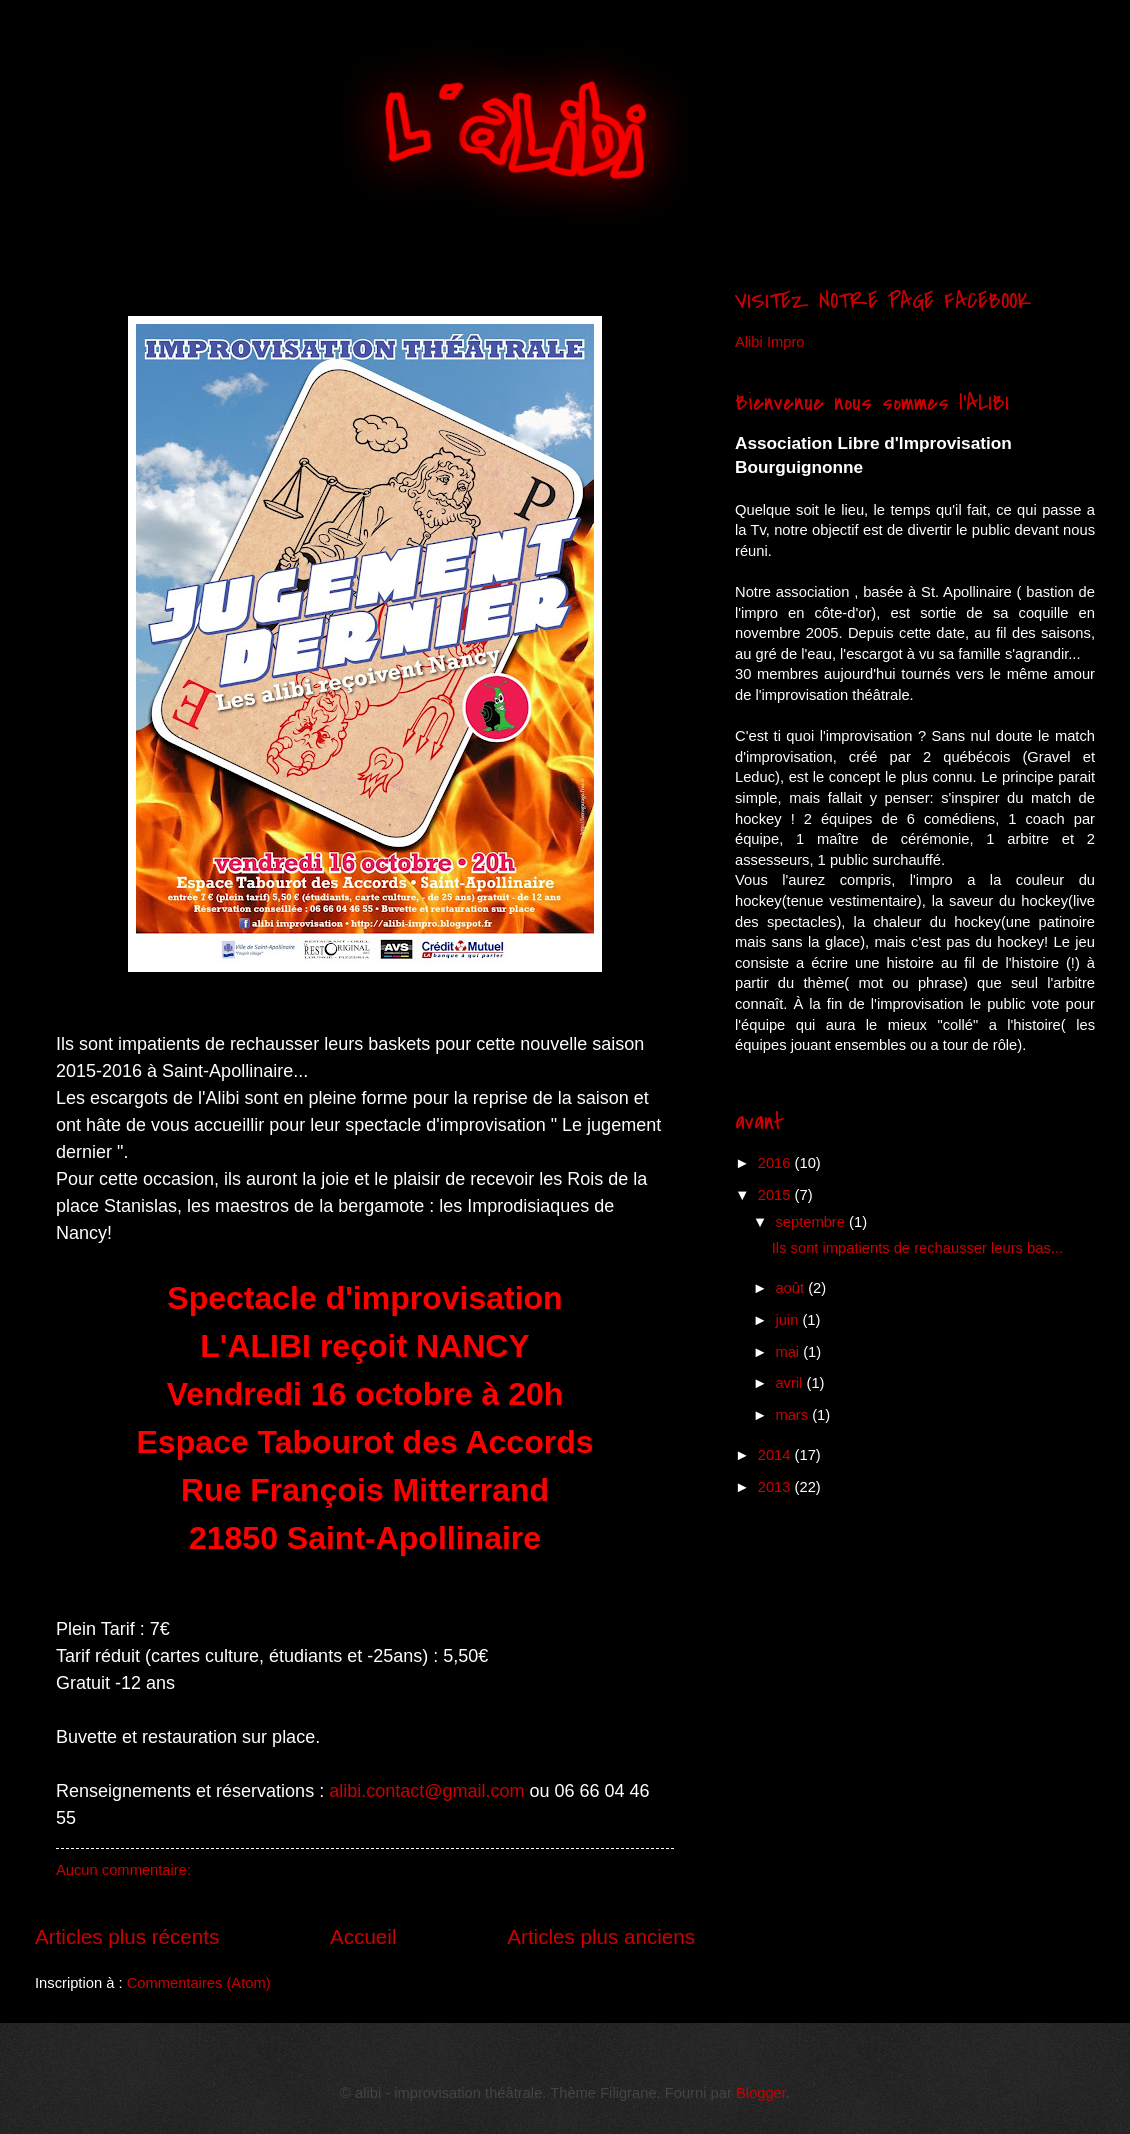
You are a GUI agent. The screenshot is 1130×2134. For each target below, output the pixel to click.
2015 (776, 1195)
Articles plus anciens (601, 1936)
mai (789, 1352)
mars (793, 1415)
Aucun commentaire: (123, 1870)
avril (790, 1383)
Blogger (761, 2093)
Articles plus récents (127, 1936)
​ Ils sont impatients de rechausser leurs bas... (917, 1248)
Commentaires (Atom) (199, 1983)
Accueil (363, 1936)
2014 (776, 1455)
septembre (812, 1222)
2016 (776, 1163)
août (791, 1288)
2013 (776, 1487)
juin (788, 1320)
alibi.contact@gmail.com (426, 1791)
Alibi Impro (770, 342)
